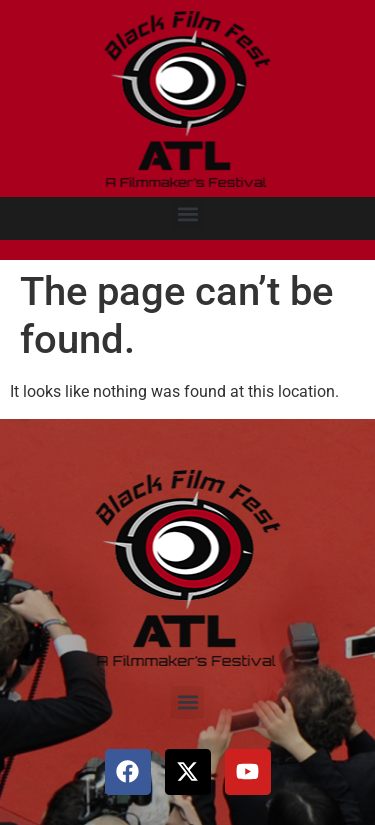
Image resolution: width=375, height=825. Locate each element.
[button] (187, 213)
